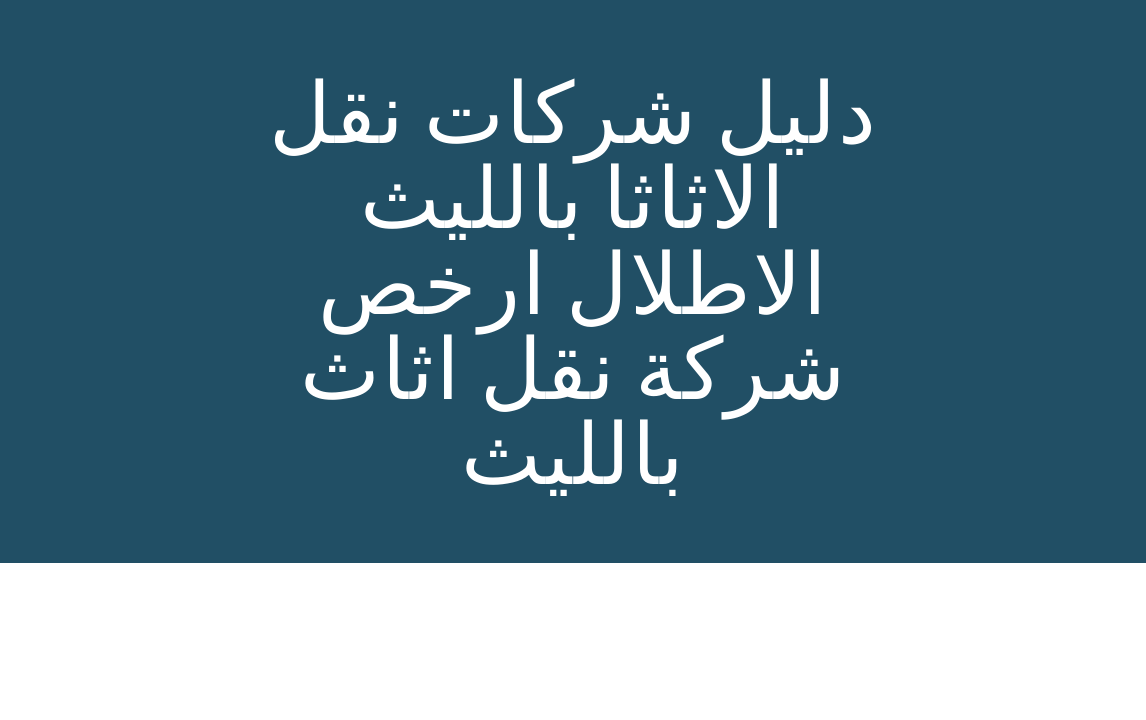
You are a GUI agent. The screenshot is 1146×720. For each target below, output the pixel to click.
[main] (573, 281)
